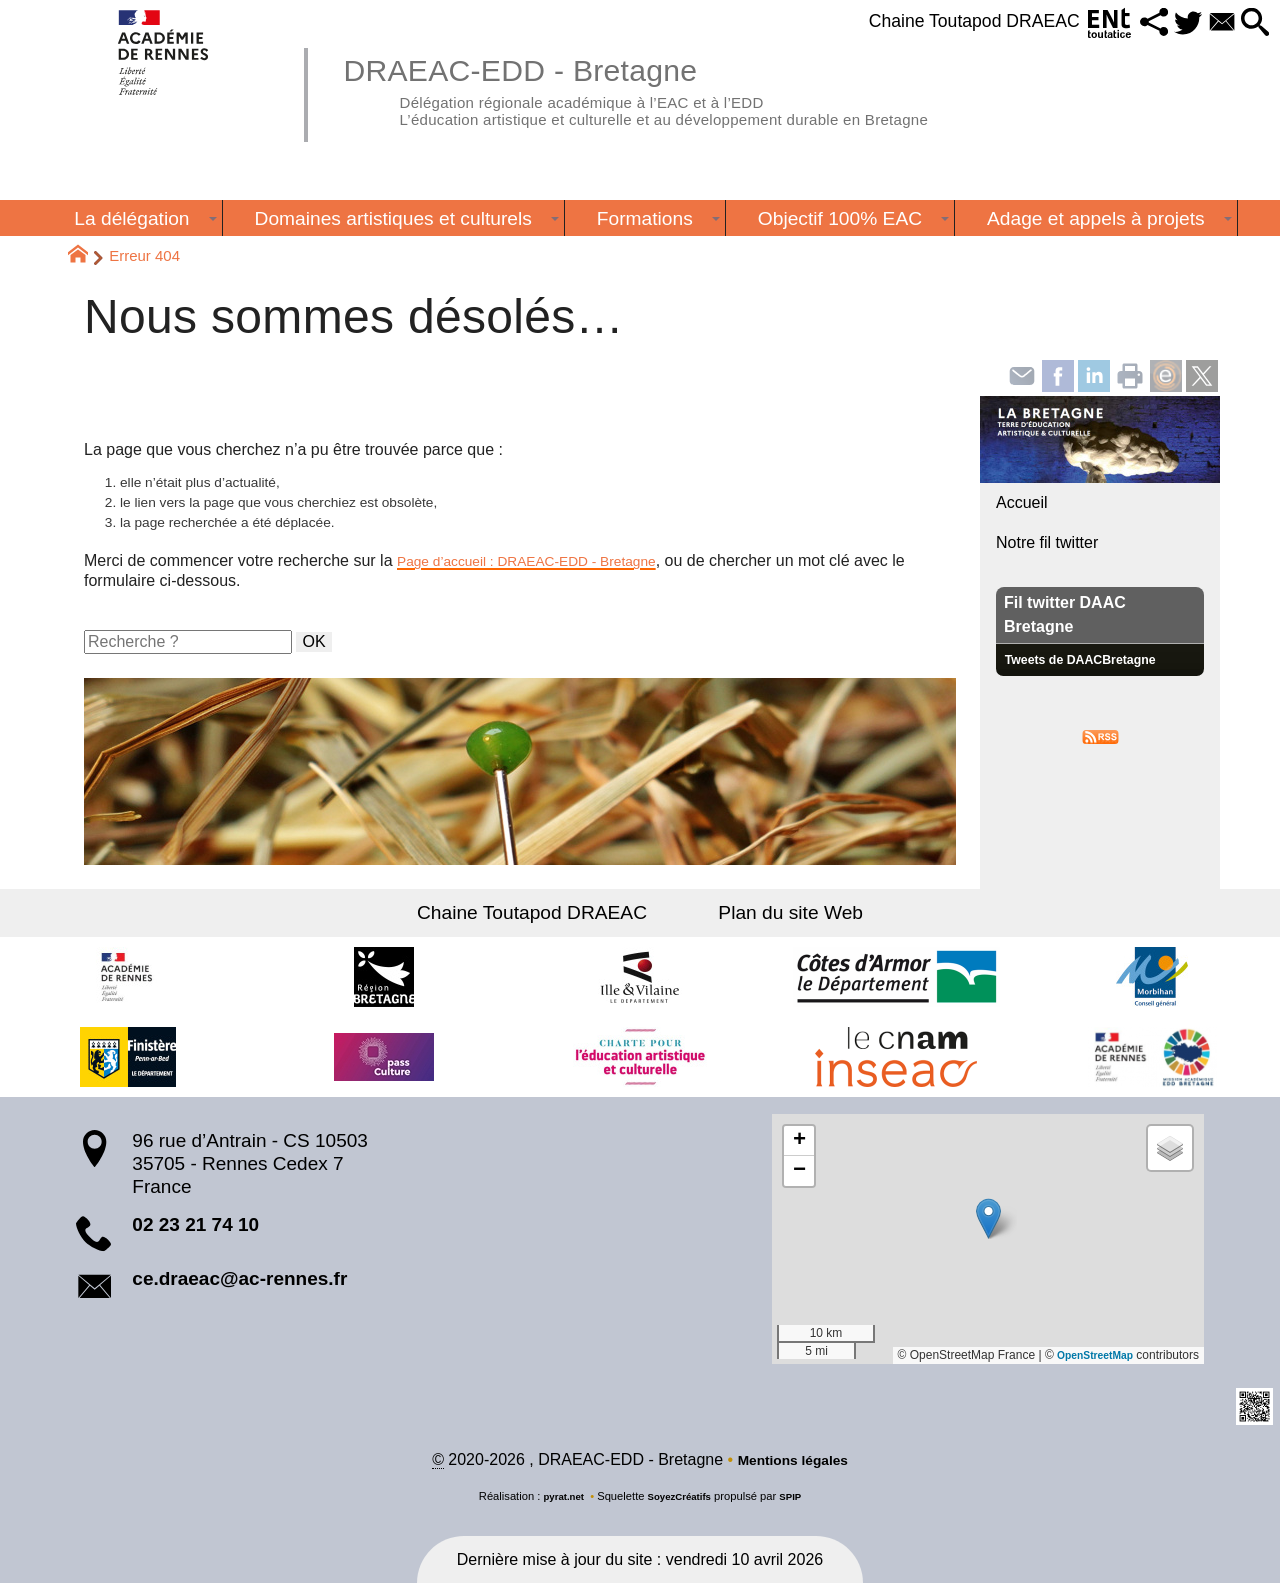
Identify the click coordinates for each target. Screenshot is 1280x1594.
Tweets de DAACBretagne (1093, 659)
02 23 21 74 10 (195, 1233)
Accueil (1022, 502)
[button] (1128, 23)
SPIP (799, 1507)
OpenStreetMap (1088, 1364)
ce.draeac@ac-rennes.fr (239, 1287)
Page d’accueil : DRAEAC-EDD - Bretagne (548, 570)
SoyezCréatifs (681, 1507)
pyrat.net (556, 1507)
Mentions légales (792, 1470)
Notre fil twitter (1047, 542)
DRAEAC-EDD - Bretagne (684, 90)
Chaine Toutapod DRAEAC (933, 21)
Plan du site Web (777, 921)
